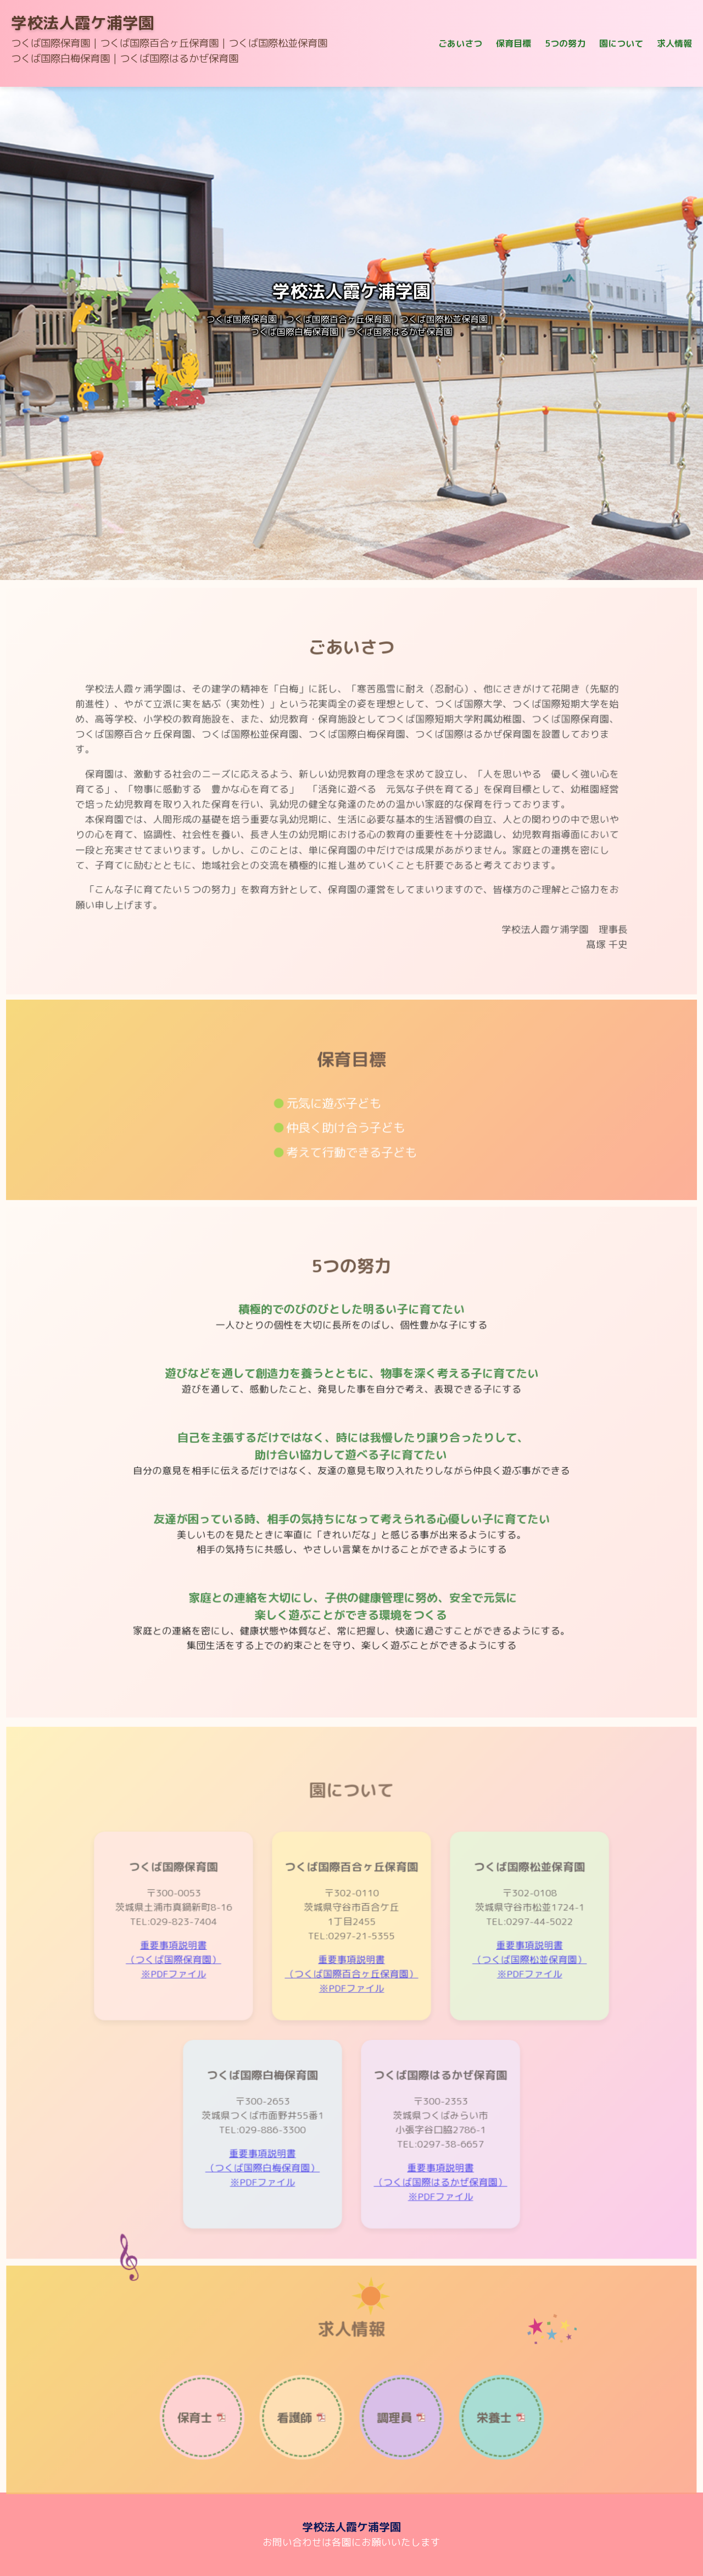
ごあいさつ (460, 43)
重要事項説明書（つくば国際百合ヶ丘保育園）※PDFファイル (351, 2002)
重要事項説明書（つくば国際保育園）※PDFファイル (186, 1990)
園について (621, 43)
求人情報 (674, 43)
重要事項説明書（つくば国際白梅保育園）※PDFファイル (269, 2182)
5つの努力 (565, 43)
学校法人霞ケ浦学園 (82, 23)
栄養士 (484, 2445)
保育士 (207, 2445)
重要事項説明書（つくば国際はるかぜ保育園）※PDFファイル (434, 2195)
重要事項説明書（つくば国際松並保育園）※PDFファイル (516, 1990)
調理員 (391, 2445)
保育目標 (513, 43)
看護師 (299, 2445)
